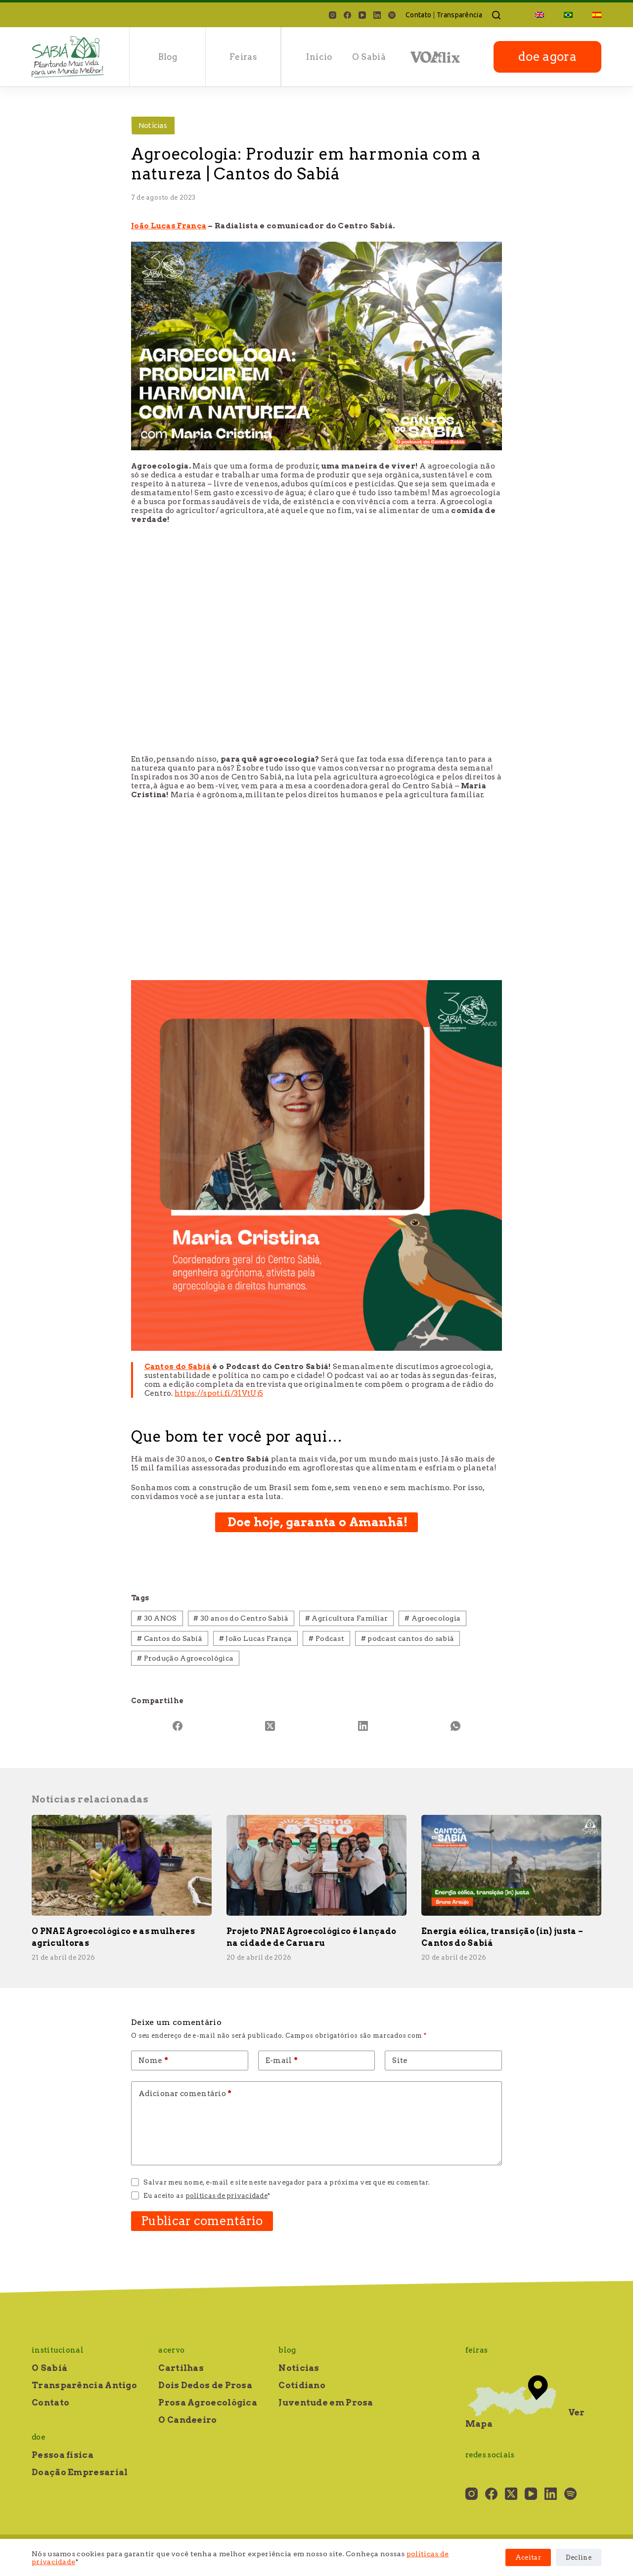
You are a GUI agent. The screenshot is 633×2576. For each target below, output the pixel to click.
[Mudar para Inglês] (539, 14)
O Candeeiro (187, 2420)
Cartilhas (181, 2368)
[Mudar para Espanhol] (592, 14)
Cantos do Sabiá (169, 1638)
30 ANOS (157, 1618)
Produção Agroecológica (185, 1658)
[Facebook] (347, 15)
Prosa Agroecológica (207, 2402)
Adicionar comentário (185, 2093)
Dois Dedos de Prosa (205, 2385)
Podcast (326, 1638)
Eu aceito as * (206, 2195)
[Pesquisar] (496, 15)
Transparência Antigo (84, 2385)
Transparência (459, 15)
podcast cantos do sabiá (407, 1638)
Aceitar (528, 2557)
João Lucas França (255, 1638)
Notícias (152, 125)
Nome (153, 2060)
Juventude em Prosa (325, 2402)
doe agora (547, 56)
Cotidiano (301, 2385)
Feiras (243, 57)
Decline (578, 2557)
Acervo (171, 2350)
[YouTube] (362, 15)
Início (319, 57)
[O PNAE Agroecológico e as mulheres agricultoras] (122, 1865)
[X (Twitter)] (270, 1726)
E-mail (282, 2060)
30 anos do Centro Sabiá (240, 1618)
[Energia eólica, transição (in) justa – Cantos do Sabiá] (511, 1865)
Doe (38, 2437)
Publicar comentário (202, 2221)
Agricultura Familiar (346, 1618)
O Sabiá (369, 57)
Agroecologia (432, 1618)
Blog (167, 57)
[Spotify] (392, 15)
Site (399, 2060)
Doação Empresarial (80, 2472)
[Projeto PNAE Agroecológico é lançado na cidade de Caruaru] (316, 1865)
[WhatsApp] (455, 1726)
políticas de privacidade (226, 2195)
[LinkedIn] (377, 15)
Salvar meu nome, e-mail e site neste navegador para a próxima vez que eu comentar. (286, 2182)
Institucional (58, 2350)
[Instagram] (332, 15)
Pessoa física (62, 2455)
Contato (418, 15)
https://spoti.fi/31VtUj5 (219, 1393)
